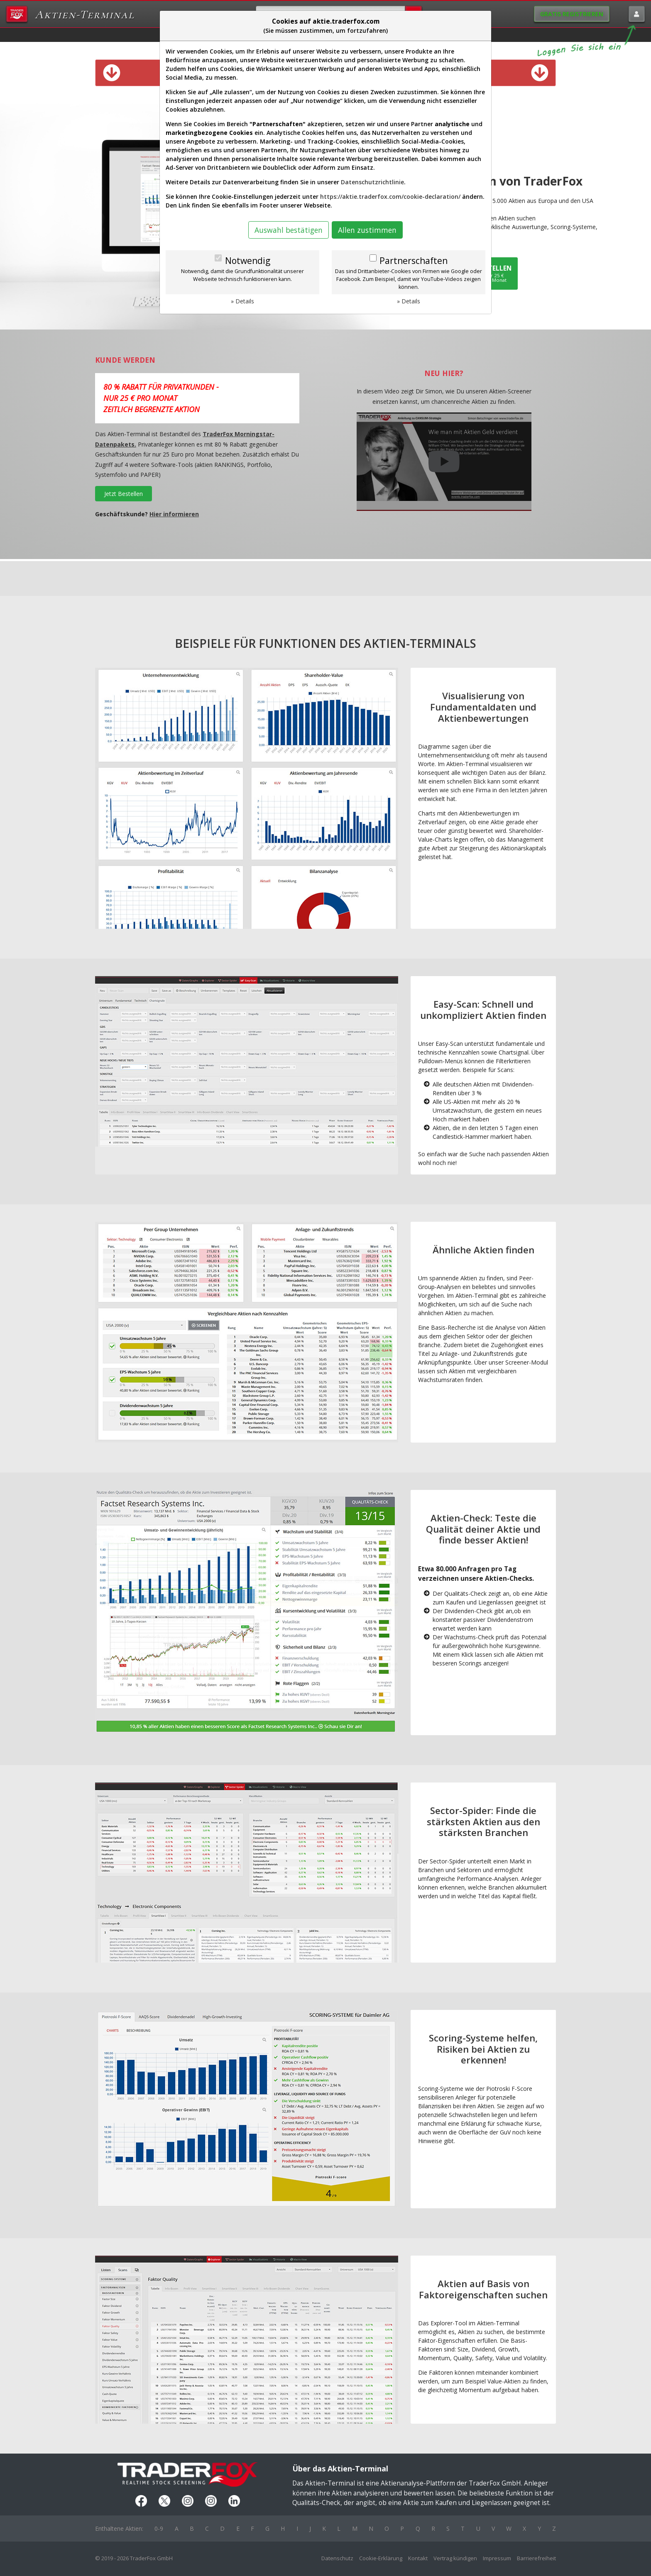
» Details (242, 301)
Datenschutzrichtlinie (372, 182)
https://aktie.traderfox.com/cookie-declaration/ (390, 196)
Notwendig (247, 260)
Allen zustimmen (367, 230)
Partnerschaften (413, 260)
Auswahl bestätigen (289, 230)
